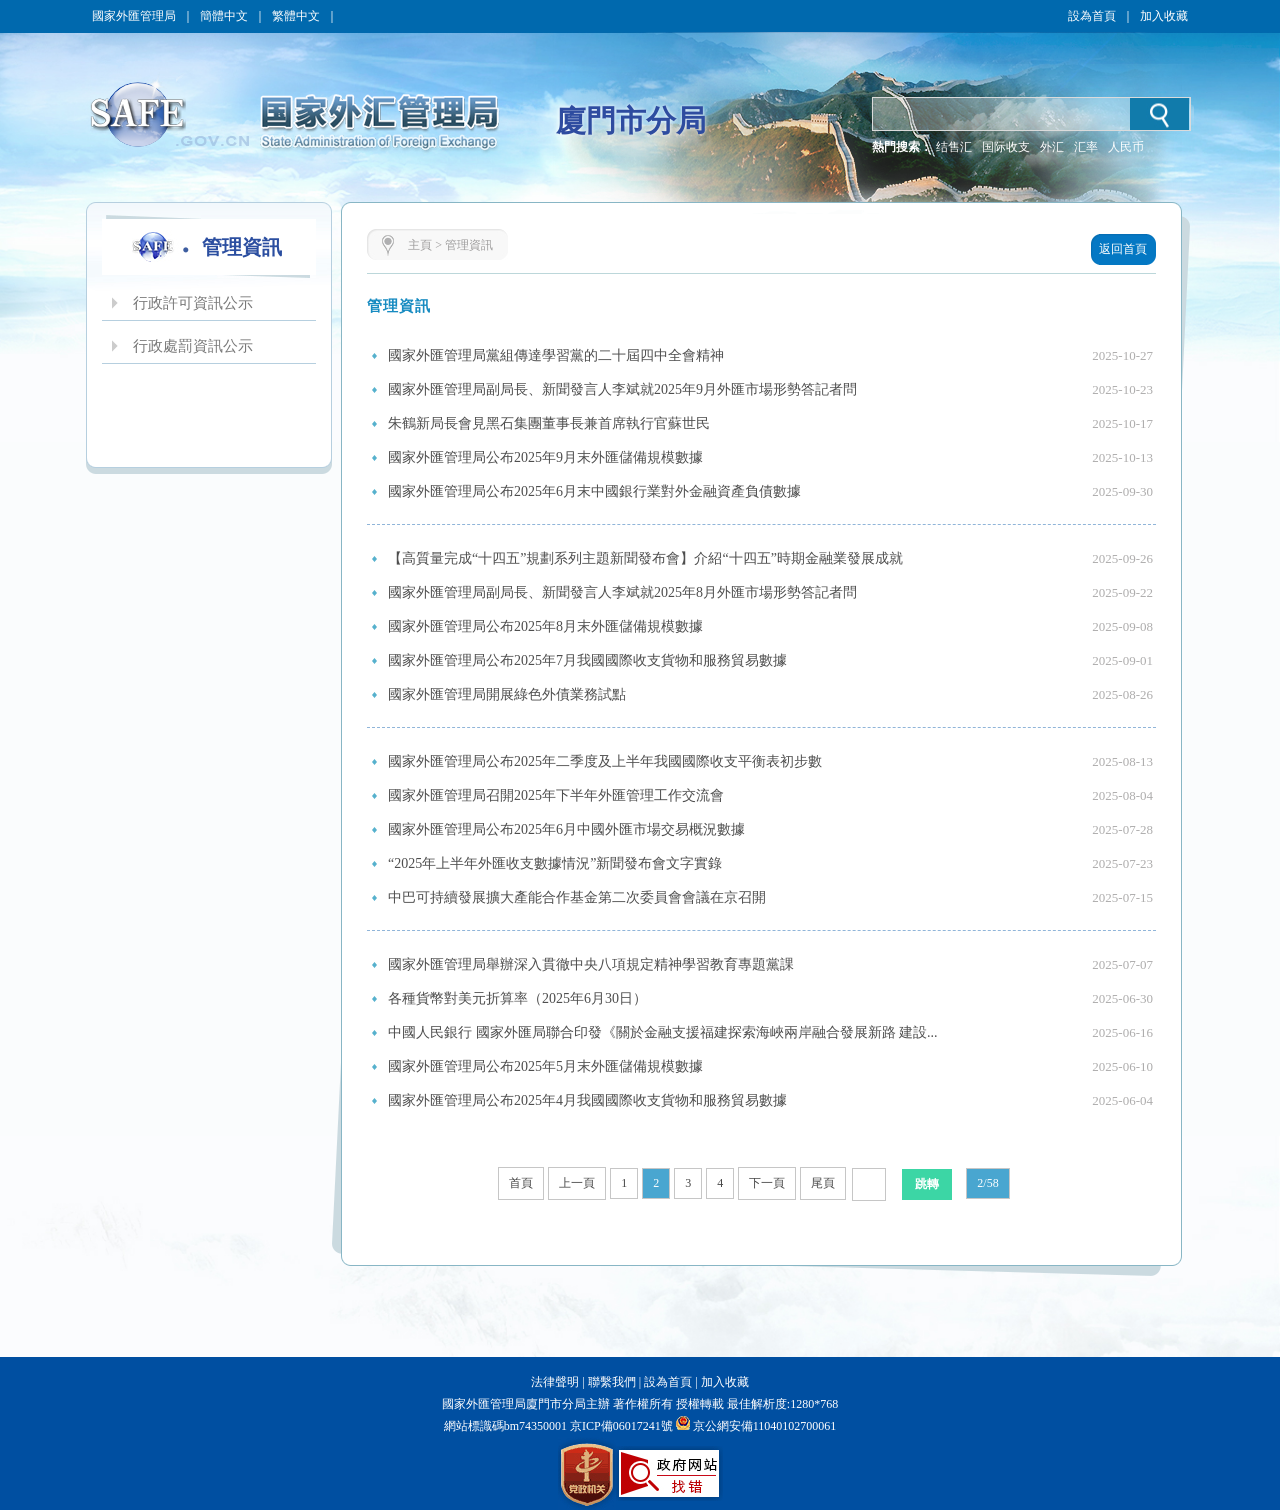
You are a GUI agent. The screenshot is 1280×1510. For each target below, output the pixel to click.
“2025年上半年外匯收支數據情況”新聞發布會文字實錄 (555, 863)
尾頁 (823, 1183)
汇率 (1086, 147)
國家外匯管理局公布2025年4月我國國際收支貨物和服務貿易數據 (587, 1100)
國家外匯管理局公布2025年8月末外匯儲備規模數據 (545, 626)
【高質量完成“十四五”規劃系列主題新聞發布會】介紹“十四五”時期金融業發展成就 (645, 558)
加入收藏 (1164, 16)
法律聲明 (555, 1382)
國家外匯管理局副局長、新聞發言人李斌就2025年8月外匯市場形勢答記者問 (622, 592)
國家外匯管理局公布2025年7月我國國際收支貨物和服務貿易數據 (587, 660)
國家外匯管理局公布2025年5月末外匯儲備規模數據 (545, 1066)
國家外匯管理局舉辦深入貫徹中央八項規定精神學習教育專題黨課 (591, 964)
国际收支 (1006, 147)
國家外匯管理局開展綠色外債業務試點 (507, 694)
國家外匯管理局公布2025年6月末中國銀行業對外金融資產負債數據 (594, 491)
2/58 (987, 1183)
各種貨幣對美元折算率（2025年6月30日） (517, 998)
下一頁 (767, 1183)
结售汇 (954, 147)
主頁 (420, 245)
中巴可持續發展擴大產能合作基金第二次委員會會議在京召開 (577, 897)
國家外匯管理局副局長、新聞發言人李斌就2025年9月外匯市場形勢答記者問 (622, 389)
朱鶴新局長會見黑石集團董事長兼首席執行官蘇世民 (549, 423)
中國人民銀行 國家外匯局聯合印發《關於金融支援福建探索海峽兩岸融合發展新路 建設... (663, 1032)
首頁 (521, 1183)
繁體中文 (296, 16)
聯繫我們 (612, 1382)
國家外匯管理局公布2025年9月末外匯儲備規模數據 (545, 457)
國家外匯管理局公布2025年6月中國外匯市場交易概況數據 (566, 829)
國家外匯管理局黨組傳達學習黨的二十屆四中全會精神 (556, 355)
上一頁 (577, 1183)
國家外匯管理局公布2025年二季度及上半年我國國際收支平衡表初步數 (605, 761)
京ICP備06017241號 (620, 1426)
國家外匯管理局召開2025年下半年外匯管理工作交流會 (556, 795)
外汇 (1052, 147)
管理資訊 (469, 245)
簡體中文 (224, 16)
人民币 (1126, 147)
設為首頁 (1092, 16)
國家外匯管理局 (134, 16)
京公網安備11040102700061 (765, 1426)
